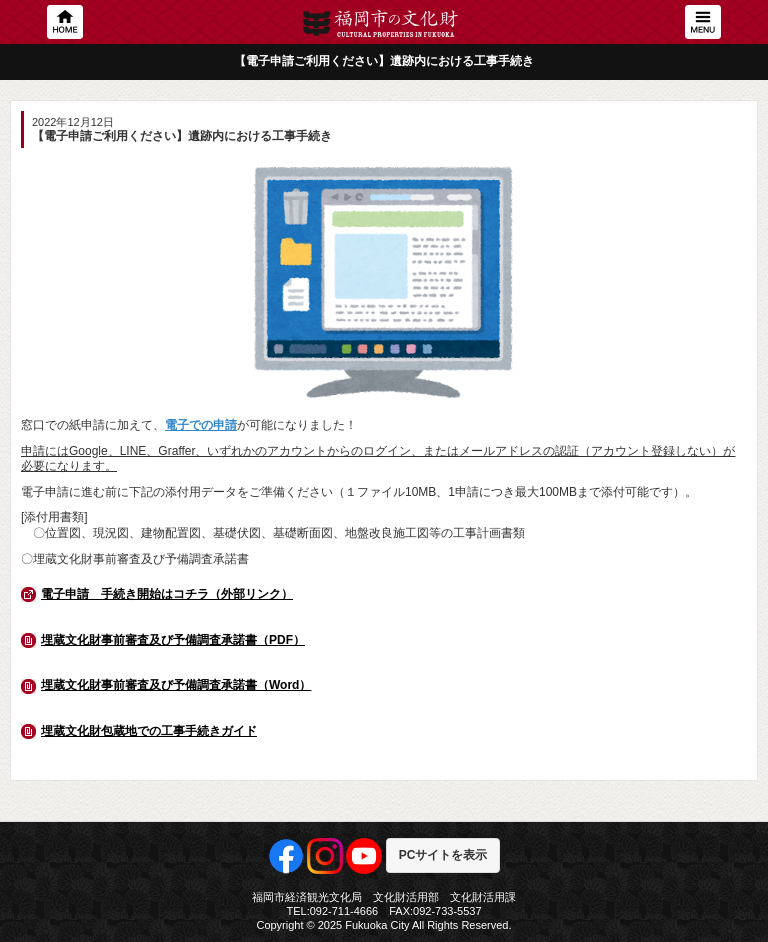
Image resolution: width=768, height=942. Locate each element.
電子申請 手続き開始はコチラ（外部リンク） (167, 594)
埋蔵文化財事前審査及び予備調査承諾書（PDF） (173, 640)
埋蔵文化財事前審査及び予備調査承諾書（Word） (176, 685)
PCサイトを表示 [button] (443, 855)
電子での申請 (201, 425)
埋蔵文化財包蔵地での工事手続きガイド (149, 731)
